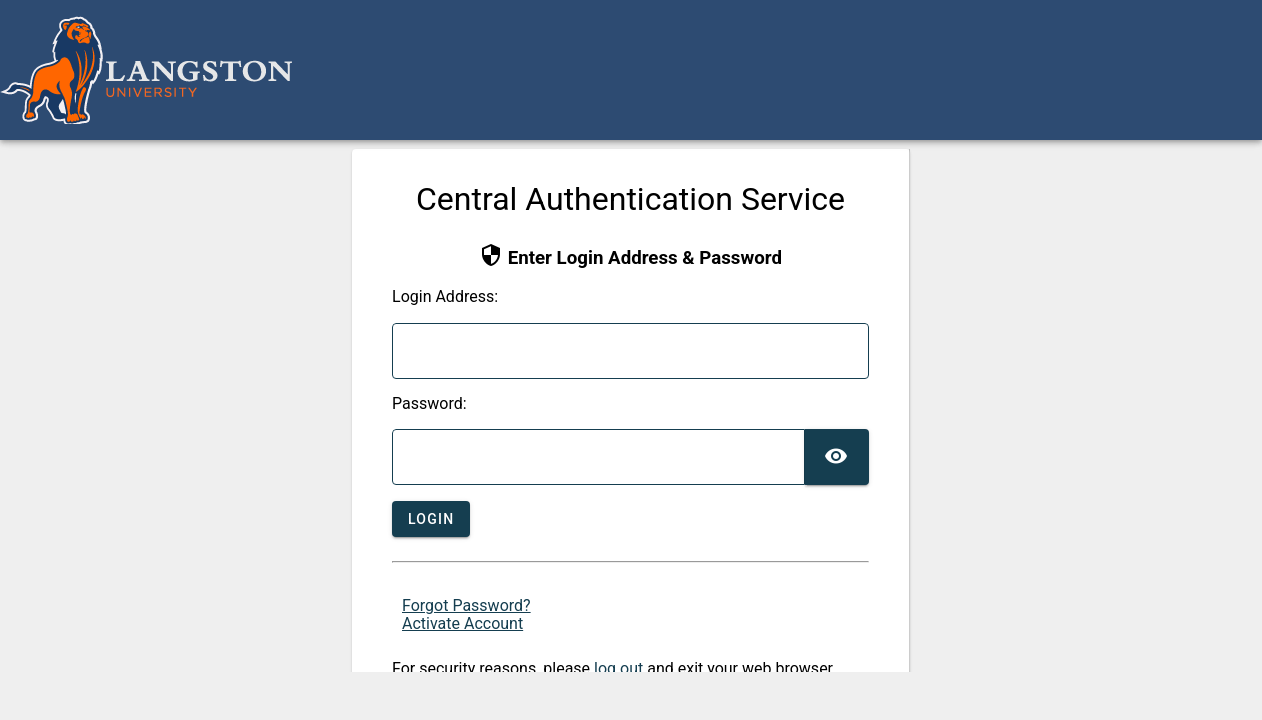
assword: (429, 404)
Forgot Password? (466, 605)
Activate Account (462, 623)
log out (618, 668)
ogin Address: (445, 297)
